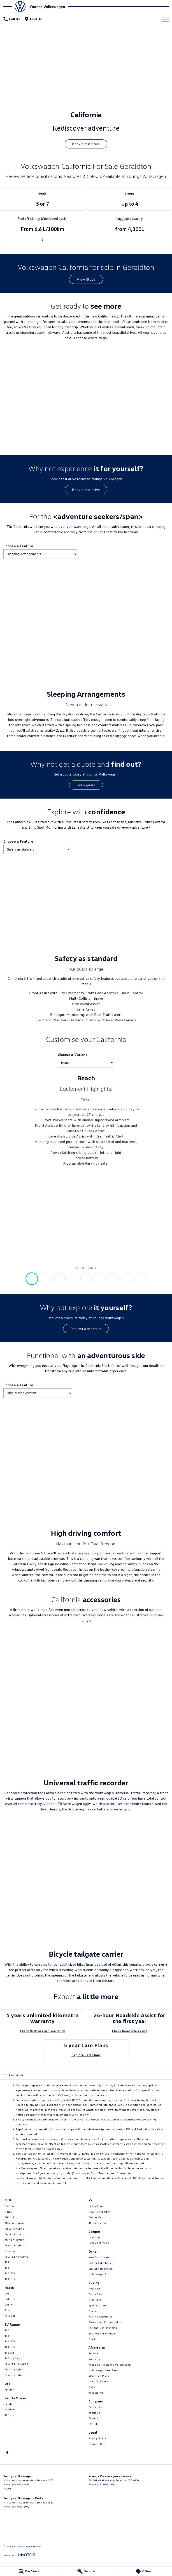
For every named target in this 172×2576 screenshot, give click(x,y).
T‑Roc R (9, 2217)
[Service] (85, 2571)
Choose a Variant (86, 1059)
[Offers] (143, 2571)
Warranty (94, 2359)
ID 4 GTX (10, 2279)
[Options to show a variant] (86, 1062)
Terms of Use (96, 2444)
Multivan (10, 2409)
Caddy (9, 2404)
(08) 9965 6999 (20, 2484)
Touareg (10, 2251)
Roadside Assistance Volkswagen (109, 2364)
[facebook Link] (7, 2452)
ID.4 (7, 2262)
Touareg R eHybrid (16, 2256)
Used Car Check (98, 2381)
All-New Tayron (14, 2239)
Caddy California (98, 2243)
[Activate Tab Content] (31, 1278)
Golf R (8, 2304)
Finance (93, 2311)
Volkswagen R (97, 2274)
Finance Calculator (100, 2316)
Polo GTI (10, 2315)
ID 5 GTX (10, 2273)
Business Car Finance (101, 2333)
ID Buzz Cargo (13, 2358)
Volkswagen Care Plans (103, 2370)
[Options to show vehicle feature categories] (40, 554)
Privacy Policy (97, 2438)
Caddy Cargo (96, 2206)
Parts (91, 2387)
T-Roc (8, 2211)
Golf (7, 2293)
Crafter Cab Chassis (100, 2263)
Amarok (9, 2389)
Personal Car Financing (102, 2327)
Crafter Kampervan (100, 2268)
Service (93, 2353)
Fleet (91, 2339)
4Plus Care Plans (98, 2376)
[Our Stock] (28, 2571)
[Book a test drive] (86, 143)
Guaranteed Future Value (104, 2322)
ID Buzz (9, 2352)
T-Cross (9, 2206)
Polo (7, 2310)
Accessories (95, 2392)
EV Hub (93, 2424)
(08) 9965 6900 (20, 2506)
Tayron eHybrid (14, 2245)
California (94, 2237)
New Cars (94, 2288)
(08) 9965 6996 (105, 2484)
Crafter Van (95, 2217)
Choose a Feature (40, 551)
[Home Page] (15, 6)
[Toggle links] (19, 2554)
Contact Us (95, 2407)
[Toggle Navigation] (165, 19)
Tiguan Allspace (15, 2234)
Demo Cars (95, 2294)
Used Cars (94, 2299)
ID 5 (7, 2267)
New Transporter (99, 2211)
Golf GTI (10, 2299)
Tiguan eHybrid (14, 2228)
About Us (94, 2412)
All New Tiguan (14, 2223)
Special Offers (97, 2305)
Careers (93, 2418)
